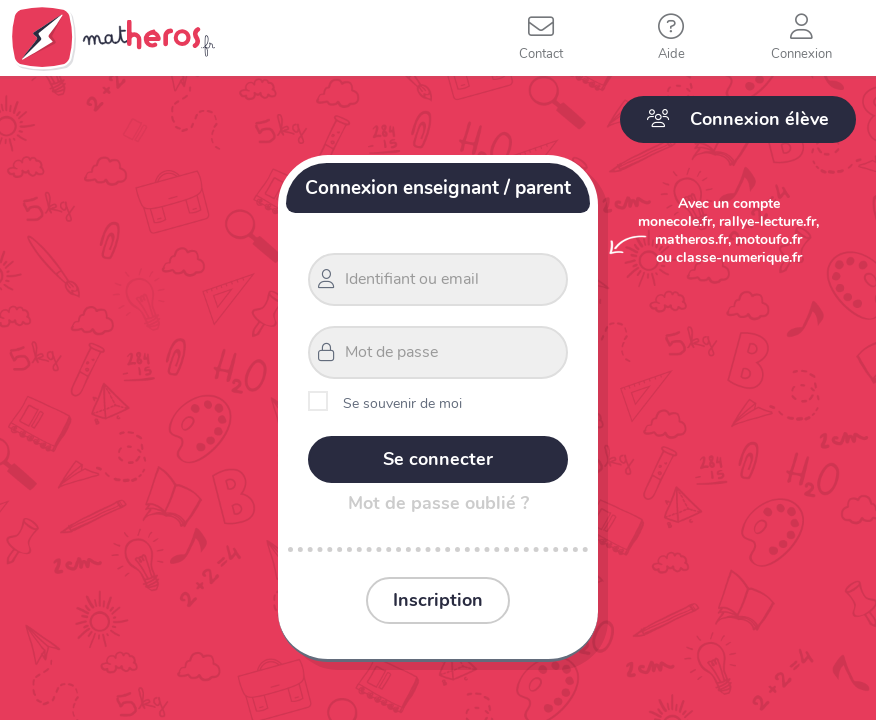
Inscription (438, 600)
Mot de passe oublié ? (438, 503)
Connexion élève (738, 119)
